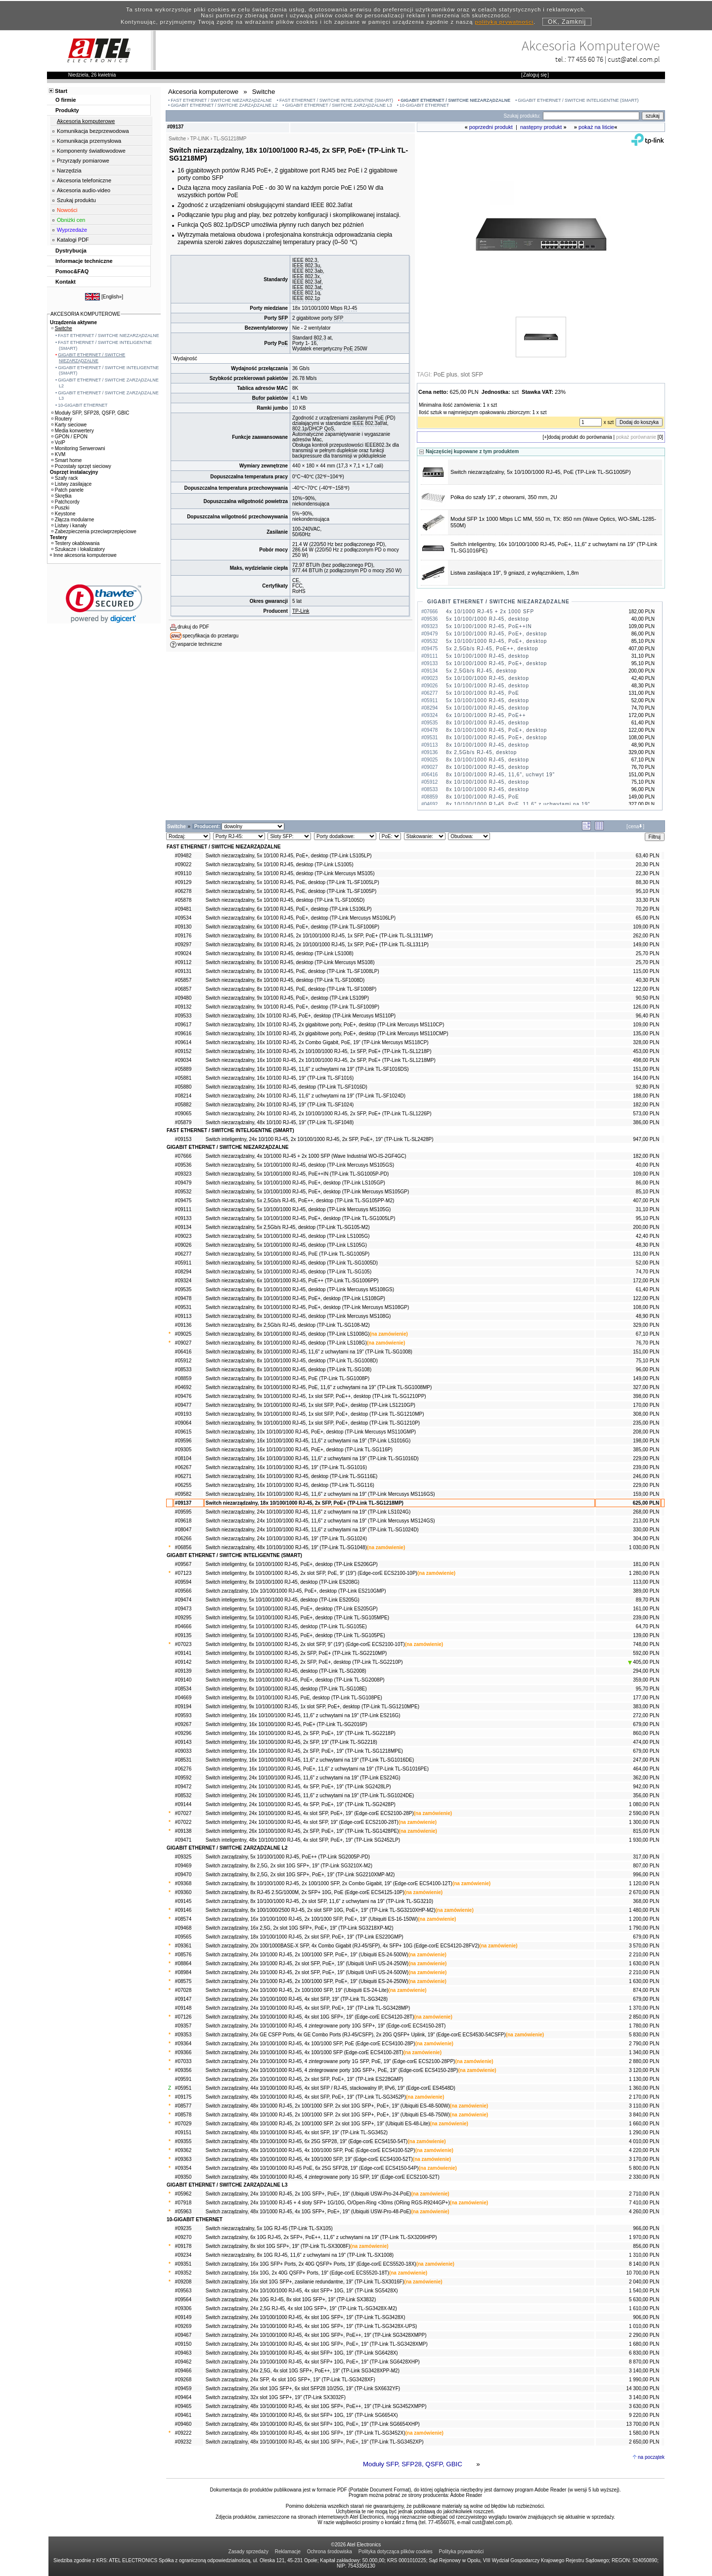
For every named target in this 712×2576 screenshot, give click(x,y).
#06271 (183, 1476)
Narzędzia (69, 170)
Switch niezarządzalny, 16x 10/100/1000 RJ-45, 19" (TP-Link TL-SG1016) (286, 1467)
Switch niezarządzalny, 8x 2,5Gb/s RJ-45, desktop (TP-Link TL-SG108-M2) (288, 1325)
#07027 (183, 1813)
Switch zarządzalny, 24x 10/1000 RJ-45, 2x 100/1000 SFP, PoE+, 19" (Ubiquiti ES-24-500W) (307, 1954)
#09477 (183, 1405)
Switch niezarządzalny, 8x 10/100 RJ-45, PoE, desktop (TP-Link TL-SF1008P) (291, 989)
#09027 (183, 1343)
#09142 (183, 1662)
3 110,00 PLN (644, 2106)
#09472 (183, 1786)
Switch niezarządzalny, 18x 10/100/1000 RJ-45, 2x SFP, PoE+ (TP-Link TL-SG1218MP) (304, 1503)
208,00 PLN (646, 1432)
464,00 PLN (646, 1769)
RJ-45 (350, 308)
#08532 (183, 1795)
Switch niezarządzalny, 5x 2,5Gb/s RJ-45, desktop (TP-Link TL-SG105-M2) (288, 1227)
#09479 (183, 1182)
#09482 (183, 855)
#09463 (183, 2353)
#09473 (183, 1608)
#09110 (183, 873)
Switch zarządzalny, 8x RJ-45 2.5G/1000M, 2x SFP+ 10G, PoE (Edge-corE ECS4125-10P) (305, 1892)
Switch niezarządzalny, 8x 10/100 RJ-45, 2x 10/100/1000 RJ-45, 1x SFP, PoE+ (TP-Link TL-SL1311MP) (319, 935)
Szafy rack (64, 478)
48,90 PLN (647, 1316)
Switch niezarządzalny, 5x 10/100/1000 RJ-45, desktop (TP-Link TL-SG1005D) (292, 1263)
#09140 (183, 1680)
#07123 (183, 1573)
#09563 (183, 2290)
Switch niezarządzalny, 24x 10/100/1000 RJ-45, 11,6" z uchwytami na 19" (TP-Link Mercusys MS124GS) (320, 1520)
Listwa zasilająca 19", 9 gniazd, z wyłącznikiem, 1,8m (514, 573)
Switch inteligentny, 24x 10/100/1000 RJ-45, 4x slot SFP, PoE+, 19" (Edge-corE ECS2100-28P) (310, 1813)
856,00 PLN (646, 2246)
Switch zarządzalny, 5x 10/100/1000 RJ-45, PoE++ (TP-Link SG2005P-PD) (288, 1856)
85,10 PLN (647, 1191)
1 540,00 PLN (644, 2290)
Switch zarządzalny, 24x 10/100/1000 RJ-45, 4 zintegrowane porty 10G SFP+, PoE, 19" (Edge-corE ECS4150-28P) (332, 2070)
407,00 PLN (646, 1200)
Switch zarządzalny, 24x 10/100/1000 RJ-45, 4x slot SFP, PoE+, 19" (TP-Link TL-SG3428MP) (308, 2008)
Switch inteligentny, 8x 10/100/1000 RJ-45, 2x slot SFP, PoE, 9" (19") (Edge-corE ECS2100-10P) (311, 1573)
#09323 (183, 1174)
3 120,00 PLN (644, 2070)
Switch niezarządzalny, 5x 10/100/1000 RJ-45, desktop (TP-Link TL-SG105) (288, 1271)
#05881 (183, 1078)
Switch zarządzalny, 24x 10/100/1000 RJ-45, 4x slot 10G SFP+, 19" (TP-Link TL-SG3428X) (305, 2317)
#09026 (183, 1245)
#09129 (183, 882)
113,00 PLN (646, 1582)
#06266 (183, 1538)
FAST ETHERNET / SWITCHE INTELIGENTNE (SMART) (336, 100)
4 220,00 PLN (644, 2150)
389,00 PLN (646, 1591)
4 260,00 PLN (644, 2211)
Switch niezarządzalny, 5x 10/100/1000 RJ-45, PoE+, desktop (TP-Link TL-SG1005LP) (300, 1218)
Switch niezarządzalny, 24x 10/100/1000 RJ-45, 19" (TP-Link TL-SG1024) (286, 1538)
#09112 (183, 962)
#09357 (183, 2025)
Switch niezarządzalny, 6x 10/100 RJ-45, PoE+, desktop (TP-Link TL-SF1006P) (292, 926)
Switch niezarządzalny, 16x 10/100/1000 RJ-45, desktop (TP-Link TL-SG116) (290, 1485)
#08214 (183, 1095)
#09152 (183, 1051)
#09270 (183, 2237)
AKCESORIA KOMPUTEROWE (85, 314)
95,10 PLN (647, 891)
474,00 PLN (646, 1742)
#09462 (183, 2362)
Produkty (67, 110)
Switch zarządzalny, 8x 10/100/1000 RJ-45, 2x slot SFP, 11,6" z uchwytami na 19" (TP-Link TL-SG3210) (319, 1901)
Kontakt (65, 282)
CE (295, 580)
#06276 (183, 1769)
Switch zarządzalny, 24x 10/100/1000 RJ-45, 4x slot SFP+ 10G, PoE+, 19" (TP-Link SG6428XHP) (313, 2362)
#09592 (183, 1777)
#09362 (183, 2150)
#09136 (183, 1325)
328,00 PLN (646, 1042)
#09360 (183, 1892)
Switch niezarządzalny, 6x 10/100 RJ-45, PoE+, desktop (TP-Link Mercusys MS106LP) (301, 918)
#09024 (183, 953)
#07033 (183, 2061)
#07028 (183, 1990)
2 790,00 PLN (644, 2043)
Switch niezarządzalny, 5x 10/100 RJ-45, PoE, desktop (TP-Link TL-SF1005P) (291, 891)
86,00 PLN (647, 1182)
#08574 (183, 1919)
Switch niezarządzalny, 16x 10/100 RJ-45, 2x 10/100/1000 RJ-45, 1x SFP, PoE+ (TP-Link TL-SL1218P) (319, 1051)
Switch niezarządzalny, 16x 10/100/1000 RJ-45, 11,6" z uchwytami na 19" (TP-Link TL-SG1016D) (312, 1458)
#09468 (183, 1928)
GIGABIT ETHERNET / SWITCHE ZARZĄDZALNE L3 (338, 105)
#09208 (183, 2281)
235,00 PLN (646, 1423)
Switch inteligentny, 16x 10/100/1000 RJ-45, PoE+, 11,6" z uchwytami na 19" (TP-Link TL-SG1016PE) (317, 1769)
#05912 (183, 1360)
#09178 (183, 2246)
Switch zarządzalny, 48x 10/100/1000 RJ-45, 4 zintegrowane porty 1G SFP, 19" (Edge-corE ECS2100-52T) (323, 2177)
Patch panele (67, 490)
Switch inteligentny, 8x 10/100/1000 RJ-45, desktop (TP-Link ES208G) (282, 1582)
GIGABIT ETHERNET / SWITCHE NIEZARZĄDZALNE (455, 100)
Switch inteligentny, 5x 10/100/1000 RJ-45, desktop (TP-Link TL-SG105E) (286, 1626)
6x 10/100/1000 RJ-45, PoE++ (486, 715)
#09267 (183, 1724)
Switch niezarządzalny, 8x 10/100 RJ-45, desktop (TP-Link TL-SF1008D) (285, 980)
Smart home (66, 460)
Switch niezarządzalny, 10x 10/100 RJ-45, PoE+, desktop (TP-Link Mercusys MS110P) (301, 1015)
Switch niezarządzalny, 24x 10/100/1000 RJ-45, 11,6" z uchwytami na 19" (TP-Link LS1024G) (308, 1512)
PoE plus (445, 374)
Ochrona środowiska (329, 2551)
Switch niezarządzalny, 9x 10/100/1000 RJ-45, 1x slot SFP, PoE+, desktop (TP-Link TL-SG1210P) (313, 1423)
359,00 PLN (646, 1680)
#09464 (183, 2397)
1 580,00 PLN (644, 2433)
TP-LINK (199, 138)
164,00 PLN (646, 1078)
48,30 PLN (647, 1245)
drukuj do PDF (193, 627)
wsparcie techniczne (200, 644)
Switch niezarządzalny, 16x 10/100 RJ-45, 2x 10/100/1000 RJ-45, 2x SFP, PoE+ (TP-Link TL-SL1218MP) (321, 1060)
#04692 (183, 1387)
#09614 (183, 1042)
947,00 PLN (646, 1139)
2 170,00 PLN (644, 2097)
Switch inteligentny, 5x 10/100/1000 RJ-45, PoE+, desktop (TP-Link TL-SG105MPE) (297, 1617)
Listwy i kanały (69, 525)
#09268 (183, 2379)
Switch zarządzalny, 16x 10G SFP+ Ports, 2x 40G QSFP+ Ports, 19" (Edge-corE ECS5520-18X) (311, 2264)
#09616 (183, 1033)
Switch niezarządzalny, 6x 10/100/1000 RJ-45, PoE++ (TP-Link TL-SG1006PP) (292, 1280)
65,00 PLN (647, 918)
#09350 (183, 2177)
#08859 (183, 1378)
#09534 (183, 918)
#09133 (183, 1218)
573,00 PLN (646, 1113)
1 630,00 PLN (644, 1963)
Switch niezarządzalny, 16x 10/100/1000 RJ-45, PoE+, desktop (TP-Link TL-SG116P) (299, 1449)
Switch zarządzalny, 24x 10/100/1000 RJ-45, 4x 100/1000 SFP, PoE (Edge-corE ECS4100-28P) (310, 2043)
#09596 (183, 1440)
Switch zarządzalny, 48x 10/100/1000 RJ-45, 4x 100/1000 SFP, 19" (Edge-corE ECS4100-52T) (309, 2159)
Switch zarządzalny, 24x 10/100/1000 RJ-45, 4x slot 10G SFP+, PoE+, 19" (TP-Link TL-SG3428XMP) (317, 2344)
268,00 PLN (646, 1512)
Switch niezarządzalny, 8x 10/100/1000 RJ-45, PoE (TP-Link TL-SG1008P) (287, 1378)
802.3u (312, 265)
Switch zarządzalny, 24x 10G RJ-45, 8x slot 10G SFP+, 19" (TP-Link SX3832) (291, 2299)
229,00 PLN (646, 1458)
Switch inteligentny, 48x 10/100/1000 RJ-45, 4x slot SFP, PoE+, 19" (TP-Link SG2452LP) (303, 1840)
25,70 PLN (647, 953)
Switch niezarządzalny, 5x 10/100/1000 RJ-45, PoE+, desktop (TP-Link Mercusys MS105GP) (307, 1191)
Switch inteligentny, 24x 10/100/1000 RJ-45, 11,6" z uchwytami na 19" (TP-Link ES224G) (303, 1777)
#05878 (183, 900)
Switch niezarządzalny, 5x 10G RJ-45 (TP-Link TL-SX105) (269, 2228)
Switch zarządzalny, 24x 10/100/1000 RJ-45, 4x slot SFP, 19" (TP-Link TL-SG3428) (297, 1999)
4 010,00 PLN (644, 2141)
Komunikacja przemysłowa (89, 141)
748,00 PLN (646, 1644)
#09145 (183, 1901)
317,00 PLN (646, 1856)
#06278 (183, 891)
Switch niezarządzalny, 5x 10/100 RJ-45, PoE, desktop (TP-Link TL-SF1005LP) (292, 882)
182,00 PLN (646, 1104)
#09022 (183, 864)
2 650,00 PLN (644, 2442)
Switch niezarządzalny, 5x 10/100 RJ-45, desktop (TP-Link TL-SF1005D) (285, 900)
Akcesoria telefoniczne (84, 180)
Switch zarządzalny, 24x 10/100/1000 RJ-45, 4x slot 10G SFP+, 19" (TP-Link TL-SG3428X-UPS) (311, 2326)
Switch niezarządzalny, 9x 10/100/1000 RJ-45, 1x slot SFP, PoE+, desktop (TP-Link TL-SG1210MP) (315, 1414)
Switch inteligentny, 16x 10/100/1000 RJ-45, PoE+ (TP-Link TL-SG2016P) (286, 1724)
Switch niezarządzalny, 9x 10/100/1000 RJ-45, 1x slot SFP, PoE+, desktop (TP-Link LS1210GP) (310, 1405)
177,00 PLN (646, 1697)
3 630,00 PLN (644, 2406)
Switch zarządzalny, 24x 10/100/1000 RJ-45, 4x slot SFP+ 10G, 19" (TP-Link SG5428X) (302, 2290)
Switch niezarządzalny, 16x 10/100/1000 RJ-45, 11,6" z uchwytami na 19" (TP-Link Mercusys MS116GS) (320, 1494)
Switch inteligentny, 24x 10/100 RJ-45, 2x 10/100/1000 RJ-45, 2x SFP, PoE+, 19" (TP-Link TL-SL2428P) (320, 1139)
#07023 (183, 1644)
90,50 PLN (647, 998)
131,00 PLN (646, 1254)
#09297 (183, 944)
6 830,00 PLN (644, 2353)
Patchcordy (65, 502)
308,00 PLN (646, 1414)
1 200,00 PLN (644, 1919)
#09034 (183, 1060)
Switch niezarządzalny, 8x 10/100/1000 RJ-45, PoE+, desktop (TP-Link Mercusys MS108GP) (307, 1307)
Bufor (259, 398)
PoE (283, 343)
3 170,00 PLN (644, 2159)
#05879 (183, 1122)
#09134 (183, 1227)
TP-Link (300, 611)
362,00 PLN (646, 1777)
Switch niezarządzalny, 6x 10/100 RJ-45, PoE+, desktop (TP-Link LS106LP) (289, 909)
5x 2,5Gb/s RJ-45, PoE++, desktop (492, 648)
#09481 (183, 909)
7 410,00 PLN (644, 2202)
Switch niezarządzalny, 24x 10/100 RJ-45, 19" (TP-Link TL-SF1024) (280, 1104)
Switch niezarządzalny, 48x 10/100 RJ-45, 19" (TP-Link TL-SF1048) (280, 1122)
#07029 (183, 2123)
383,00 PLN (646, 1706)
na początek (651, 2457)
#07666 (183, 1156)
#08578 (183, 2114)
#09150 (183, 2344)
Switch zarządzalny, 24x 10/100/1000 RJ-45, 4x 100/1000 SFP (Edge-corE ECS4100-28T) (304, 2052)
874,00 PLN (646, 1990)
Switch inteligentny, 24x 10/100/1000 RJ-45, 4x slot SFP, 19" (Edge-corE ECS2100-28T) (302, 1822)
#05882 (183, 1104)
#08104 (183, 1458)
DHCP (315, 428)
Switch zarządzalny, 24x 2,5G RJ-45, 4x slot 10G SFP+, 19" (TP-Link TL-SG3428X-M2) (301, 2308)
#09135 (183, 1635)
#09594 (183, 1582)
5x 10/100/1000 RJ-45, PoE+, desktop (496, 633)
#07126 (183, 2017)
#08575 (183, 1981)
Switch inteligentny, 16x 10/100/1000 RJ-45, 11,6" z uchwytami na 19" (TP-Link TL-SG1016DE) (310, 1760)
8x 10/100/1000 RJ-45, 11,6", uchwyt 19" (500, 774)
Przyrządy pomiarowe (83, 161)
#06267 (183, 1467)
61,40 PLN (647, 1289)
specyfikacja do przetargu (210, 635)
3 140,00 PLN (644, 2370)
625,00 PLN (646, 1503)
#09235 (183, 2228)
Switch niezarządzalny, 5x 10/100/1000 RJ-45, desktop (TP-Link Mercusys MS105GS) (300, 1165)
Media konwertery (72, 430)
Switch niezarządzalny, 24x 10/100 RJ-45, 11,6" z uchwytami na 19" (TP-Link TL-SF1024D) (305, 1095)
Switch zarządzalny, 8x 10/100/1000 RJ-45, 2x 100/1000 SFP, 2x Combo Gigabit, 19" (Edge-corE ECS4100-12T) (329, 1883)
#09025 (183, 1334)
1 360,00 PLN (644, 2088)
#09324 (183, 1280)
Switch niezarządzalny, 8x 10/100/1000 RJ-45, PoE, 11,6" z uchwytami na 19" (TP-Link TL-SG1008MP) (319, 1387)
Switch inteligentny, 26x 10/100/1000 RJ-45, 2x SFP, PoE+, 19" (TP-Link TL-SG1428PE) (302, 1831)
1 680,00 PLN (644, 2344)
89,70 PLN (647, 1600)
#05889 (183, 1069)
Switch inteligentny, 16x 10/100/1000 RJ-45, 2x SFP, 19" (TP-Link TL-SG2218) (291, 1742)
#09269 (183, 2326)
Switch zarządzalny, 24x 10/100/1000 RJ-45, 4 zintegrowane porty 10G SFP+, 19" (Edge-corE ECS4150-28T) (326, 2025)
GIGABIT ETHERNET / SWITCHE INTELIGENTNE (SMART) (578, 100)
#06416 (183, 1351)
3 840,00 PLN (644, 2114)
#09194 (183, 1706)
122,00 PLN (646, 989)
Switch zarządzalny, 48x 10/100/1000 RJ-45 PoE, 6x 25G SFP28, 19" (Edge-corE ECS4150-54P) (312, 2168)
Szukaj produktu (76, 200)
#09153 (183, 1139)
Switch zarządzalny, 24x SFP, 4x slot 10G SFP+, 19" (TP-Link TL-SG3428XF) (290, 2379)
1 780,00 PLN (644, 2025)
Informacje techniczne (84, 261)
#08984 (183, 1972)
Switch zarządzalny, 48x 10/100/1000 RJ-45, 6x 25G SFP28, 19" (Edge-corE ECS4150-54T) (307, 2141)
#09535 (183, 1289)
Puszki (60, 507)
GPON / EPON (69, 436)
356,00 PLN (646, 1795)
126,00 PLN (646, 1007)
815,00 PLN (646, 1831)
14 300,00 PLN (642, 2388)
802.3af (313, 282)
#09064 (183, 1423)
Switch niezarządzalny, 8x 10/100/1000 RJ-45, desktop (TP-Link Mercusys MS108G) (298, 1316)
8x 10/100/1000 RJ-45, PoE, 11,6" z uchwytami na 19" (518, 804)
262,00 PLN (646, 935)
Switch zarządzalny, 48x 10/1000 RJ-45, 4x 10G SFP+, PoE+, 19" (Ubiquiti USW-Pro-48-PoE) (308, 2211)
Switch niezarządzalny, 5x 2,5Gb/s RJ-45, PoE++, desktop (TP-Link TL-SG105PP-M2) (300, 1200)
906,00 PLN (646, 2317)
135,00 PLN (646, 1033)
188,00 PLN (646, 1095)
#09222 (183, 2433)
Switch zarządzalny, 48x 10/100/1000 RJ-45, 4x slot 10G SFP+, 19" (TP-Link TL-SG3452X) (305, 2433)
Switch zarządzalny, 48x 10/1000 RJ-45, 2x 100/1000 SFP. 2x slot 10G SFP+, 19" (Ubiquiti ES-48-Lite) (318, 2123)
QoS (329, 428)
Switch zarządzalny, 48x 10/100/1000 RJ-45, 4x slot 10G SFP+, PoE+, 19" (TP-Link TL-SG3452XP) (315, 2442)
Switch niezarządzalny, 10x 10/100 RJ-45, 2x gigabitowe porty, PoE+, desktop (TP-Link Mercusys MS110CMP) (327, 1033)
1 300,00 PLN (644, 1822)
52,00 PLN (647, 1263)
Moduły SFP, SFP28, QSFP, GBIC (412, 2464)
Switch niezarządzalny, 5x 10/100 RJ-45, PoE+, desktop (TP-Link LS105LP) (289, 855)
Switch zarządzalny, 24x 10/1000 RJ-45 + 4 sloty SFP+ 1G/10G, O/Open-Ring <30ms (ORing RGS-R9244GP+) (328, 2202)
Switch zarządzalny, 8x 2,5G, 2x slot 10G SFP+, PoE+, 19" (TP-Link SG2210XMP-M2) (300, 1874)
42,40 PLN (647, 1236)
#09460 (183, 2424)
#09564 (183, 2299)
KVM (58, 454)
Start (61, 91)
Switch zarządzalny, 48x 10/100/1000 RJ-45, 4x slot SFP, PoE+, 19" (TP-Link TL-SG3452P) (306, 2097)
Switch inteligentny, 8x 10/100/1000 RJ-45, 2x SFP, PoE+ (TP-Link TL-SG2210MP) (296, 1653)
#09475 (183, 1200)
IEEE (298, 265)
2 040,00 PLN (644, 2281)
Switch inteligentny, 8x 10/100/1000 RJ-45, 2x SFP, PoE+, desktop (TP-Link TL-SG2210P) (304, 1662)
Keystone (63, 513)
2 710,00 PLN (644, 2193)
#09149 (183, 2317)
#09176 (183, 935)
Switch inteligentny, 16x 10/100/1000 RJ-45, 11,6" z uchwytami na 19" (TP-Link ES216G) (303, 1715)
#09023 (183, 1236)
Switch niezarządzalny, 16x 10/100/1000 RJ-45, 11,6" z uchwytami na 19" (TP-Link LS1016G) (308, 1440)
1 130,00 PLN (644, 2079)
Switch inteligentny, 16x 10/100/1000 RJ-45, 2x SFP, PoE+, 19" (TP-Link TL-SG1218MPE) (304, 1751)
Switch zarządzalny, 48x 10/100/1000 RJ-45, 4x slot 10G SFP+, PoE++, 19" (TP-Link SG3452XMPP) (316, 2406)
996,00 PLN (646, 1874)
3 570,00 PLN (644, 1945)
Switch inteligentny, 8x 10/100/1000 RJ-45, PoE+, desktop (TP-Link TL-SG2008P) (295, 1680)
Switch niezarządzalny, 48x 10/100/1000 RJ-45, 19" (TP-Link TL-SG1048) (286, 1547)
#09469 (183, 1865)
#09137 (183, 1503)
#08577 (183, 2106)
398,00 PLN (646, 1396)
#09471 (183, 1840)
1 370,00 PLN (644, 2008)
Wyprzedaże (72, 230)
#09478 (183, 1298)
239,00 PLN (646, 1467)
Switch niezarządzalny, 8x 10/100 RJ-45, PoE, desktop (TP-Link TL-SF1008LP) (292, 971)
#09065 (183, 1113)
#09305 (183, 1449)
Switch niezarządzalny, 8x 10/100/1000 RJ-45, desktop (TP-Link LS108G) (286, 1343)
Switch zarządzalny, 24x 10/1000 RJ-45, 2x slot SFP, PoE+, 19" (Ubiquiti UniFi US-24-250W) (307, 1963)
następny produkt (541, 127)
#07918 (183, 2202)
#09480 (183, 998)
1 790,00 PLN (644, 1928)
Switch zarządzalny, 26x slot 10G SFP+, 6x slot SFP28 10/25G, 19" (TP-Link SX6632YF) (303, 2388)
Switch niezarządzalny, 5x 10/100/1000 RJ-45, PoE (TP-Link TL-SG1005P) (540, 472)
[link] (104, 604)
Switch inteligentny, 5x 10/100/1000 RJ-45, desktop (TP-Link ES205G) (282, 1600)
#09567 (183, 1564)
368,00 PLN (646, 1901)
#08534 (183, 1688)
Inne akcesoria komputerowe (83, 555)
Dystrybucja (71, 250)
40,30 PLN (647, 980)
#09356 (183, 2070)
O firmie (65, 100)
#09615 (183, 1432)
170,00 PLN (646, 1405)
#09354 (183, 2168)
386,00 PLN (646, 1122)
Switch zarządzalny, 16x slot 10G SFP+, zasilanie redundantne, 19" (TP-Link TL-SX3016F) (305, 2281)
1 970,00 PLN (644, 2237)
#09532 (183, 1191)
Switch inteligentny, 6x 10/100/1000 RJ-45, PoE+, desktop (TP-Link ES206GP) (292, 1564)
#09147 (183, 1999)
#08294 (183, 1271)
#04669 (183, 1697)
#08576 (183, 1954)
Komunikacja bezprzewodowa (93, 131)
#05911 (183, 1263)
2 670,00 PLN (644, 1892)
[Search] (591, 116)
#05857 (183, 980)
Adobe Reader (466, 2495)
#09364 (183, 2043)
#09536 (183, 1165)
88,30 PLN (647, 882)
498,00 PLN (646, 1060)
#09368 (183, 1883)
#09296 (183, 1733)
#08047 (183, 1529)
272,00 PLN (646, 1715)
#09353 (183, 2034)
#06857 (183, 989)
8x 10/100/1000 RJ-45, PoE (482, 797)
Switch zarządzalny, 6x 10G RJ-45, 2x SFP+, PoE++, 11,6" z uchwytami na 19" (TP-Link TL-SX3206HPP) (321, 2237)
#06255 (183, 1485)
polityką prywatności (504, 22)
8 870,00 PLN (644, 2362)
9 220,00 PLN (644, 2415)
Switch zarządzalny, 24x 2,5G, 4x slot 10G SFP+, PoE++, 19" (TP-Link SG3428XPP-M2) (303, 2370)
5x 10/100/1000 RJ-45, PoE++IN (489, 626)
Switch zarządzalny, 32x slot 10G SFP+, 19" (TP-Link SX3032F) (276, 2397)
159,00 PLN (646, 1494)
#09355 (183, 2141)
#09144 (183, 1804)
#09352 (183, 2273)
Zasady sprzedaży (248, 2551)
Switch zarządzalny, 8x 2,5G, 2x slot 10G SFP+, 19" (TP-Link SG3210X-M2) (289, 1865)
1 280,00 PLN (644, 1573)
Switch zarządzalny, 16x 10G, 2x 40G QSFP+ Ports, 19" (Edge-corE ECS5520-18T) (297, 2273)
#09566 (183, 1591)
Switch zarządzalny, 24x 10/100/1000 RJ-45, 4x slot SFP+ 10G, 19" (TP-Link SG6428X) (302, 2353)
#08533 (183, 1369)
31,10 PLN (647, 1209)
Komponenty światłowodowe (91, 151)
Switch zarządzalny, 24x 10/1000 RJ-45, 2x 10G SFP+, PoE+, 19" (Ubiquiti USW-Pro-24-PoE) (308, 2193)
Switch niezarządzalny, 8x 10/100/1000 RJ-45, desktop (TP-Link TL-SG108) (288, 1369)
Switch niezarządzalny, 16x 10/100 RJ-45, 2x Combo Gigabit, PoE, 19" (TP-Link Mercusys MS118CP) (317, 1042)
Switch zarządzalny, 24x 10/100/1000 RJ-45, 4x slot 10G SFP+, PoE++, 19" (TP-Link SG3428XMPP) (316, 2335)
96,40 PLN (647, 1015)
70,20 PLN (647, 909)
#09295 (183, 1617)
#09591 (183, 2079)
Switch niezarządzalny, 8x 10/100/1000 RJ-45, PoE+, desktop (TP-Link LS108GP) (295, 1298)
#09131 (183, 971)
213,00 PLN (646, 1520)
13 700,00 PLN (642, 2424)
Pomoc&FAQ (72, 271)
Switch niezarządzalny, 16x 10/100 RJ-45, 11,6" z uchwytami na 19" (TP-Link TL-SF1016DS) (307, 1069)
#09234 (183, 2255)
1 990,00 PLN (644, 2379)
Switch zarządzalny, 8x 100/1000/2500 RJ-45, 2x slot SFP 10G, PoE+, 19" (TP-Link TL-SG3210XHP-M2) (321, 1910)
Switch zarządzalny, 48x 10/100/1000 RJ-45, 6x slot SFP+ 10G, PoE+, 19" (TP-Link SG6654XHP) (313, 2424)
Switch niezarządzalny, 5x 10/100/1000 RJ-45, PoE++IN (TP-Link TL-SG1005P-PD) (297, 1174)
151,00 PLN (646, 1069)
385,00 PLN (646, 1449)
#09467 (183, 2335)
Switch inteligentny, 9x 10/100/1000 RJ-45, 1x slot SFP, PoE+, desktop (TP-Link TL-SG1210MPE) (312, 1706)
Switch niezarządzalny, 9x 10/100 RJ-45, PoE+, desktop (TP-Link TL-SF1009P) (292, 1007)
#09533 (183, 1015)
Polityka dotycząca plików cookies (395, 2551)
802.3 (319, 337)
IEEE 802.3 (304, 260)
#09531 (183, 1307)
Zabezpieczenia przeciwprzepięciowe (93, 531)
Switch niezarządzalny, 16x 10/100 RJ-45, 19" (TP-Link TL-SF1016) (280, 1078)
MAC (282, 388)
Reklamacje (288, 2551)
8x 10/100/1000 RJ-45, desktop (487, 722)
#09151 (183, 2132)
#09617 (183, 1024)
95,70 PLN (647, 1688)
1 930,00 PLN (644, 1840)
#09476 (183, 1396)
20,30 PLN (647, 864)
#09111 (183, 1209)
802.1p (312, 298)
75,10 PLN (647, 1360)
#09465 (183, 2406)
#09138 (183, 1831)
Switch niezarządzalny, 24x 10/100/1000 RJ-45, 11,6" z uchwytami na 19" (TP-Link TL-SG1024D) (312, 1529)
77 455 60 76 (585, 59)
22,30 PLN (647, 873)
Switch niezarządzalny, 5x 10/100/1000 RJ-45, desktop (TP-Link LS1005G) (288, 1236)
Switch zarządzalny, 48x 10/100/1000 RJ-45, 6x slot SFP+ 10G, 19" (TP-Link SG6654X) (302, 2415)
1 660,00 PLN (644, 2123)
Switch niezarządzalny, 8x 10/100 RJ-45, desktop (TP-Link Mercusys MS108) (290, 962)
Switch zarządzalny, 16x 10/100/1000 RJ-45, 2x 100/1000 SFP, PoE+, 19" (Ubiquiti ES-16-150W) (312, 1919)
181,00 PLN (646, 1564)
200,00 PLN (646, 1227)
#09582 (183, 1494)
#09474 (183, 1600)
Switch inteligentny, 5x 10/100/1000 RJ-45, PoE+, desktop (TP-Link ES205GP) (292, 1608)
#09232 (183, 2442)
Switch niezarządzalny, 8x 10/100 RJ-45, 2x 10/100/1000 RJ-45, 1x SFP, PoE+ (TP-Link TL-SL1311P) (317, 944)
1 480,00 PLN (644, 1910)
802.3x (312, 276)
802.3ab (314, 271)
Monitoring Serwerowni (78, 448)
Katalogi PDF (73, 240)
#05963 (183, 2211)
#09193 (183, 1414)
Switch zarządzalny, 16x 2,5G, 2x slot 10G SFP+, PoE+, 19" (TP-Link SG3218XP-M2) (300, 1928)
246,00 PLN (646, 1476)
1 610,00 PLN (644, 2308)
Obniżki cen (71, 220)
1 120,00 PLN (644, 1883)
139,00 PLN (646, 1635)
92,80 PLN (647, 1087)
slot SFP (471, 374)
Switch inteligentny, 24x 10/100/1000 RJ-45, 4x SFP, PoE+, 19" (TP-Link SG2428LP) (298, 1786)
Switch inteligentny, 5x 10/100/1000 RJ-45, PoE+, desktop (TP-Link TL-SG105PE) (295, 1635)
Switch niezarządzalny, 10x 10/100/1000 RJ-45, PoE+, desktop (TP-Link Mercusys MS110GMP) (311, 1432)
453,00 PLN (646, 1051)
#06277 (183, 1254)
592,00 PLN (646, 1653)
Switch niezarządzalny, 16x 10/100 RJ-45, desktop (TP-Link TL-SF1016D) (286, 1087)
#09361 (183, 1945)
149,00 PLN (646, 944)
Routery (61, 419)
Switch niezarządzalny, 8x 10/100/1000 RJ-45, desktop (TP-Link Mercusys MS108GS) (300, 1289)
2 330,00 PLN (644, 2177)
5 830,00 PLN (644, 2034)
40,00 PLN (647, 1165)
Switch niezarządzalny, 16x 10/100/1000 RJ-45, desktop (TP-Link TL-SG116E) (292, 1476)
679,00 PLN (646, 1724)
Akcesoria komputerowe (86, 121)
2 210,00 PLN (644, 1954)
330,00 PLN (646, 1529)
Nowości (67, 210)
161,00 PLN (646, 1608)
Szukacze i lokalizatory (78, 549)
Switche (61, 328)
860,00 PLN (646, 1733)
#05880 (183, 1087)
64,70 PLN (647, 1626)
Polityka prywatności (461, 2551)
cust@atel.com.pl (634, 59)
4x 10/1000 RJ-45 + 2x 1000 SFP (490, 611)
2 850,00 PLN (644, 2017)
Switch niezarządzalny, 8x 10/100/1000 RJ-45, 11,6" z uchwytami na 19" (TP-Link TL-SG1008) (309, 1351)
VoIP (58, 442)
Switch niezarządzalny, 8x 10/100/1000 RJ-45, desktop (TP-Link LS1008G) (288, 1334)
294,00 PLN (646, 1671)
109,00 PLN (646, 926)
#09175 (183, 2097)
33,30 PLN (647, 900)
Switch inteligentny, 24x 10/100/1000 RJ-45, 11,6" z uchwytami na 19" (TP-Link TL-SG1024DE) (310, 1795)
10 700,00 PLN (642, 2273)
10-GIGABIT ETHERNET (424, 105)
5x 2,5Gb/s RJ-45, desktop (481, 671)
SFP (283, 318)
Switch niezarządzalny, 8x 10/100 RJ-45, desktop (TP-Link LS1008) (280, 953)
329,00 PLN (646, 1325)
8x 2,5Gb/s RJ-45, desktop (481, 752)
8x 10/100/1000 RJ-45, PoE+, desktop (496, 730)
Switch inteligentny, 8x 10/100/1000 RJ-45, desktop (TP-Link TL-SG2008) (286, 1671)
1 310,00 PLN (644, 2255)
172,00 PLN (646, 1280)
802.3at (313, 287)
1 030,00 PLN (644, 1547)
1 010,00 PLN (644, 2326)
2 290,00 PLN (644, 2335)
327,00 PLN (646, 1387)
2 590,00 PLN (644, 1813)
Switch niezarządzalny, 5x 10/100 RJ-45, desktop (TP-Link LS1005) (280, 864)
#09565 (183, 1937)
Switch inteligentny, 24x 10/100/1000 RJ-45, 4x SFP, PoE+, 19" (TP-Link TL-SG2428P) (301, 1804)
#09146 (183, 1910)
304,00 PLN (646, 1538)
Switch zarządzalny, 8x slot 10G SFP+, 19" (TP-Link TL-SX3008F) (278, 2246)
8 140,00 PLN (644, 2264)
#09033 (183, 1751)
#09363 (183, 2159)
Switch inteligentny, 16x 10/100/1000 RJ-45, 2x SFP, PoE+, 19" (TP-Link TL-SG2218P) (301, 1733)
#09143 (183, 1742)
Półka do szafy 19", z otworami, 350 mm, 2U (503, 497)
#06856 (183, 1547)
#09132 (183, 1007)
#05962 (183, 2193)
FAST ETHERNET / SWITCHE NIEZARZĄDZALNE (221, 100)
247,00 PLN (646, 1760)
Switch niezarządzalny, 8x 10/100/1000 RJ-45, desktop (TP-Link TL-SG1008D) (292, 1360)
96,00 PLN (647, 1369)
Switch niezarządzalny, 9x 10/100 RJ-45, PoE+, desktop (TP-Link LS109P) (287, 998)
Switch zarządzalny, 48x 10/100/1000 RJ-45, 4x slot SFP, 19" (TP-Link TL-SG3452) (297, 2132)
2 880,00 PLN (644, 2061)
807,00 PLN (646, 1865)
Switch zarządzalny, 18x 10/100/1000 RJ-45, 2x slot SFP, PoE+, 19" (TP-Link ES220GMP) (304, 1937)
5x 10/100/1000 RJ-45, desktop (487, 619)
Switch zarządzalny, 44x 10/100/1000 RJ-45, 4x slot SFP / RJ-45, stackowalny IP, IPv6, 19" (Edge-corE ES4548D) (330, 2088)
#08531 (183, 1760)
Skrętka (61, 496)
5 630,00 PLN (644, 2299)
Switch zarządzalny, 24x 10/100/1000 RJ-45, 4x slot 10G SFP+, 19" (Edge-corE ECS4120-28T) (310, 2017)
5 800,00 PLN (644, 2168)
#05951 (183, 2088)
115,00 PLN (646, 971)
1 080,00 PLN (644, 1804)
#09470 (183, 1874)
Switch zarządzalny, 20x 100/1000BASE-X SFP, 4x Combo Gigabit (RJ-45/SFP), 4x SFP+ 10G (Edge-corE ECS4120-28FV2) (343, 1945)
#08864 (183, 1963)
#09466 (183, 2370)
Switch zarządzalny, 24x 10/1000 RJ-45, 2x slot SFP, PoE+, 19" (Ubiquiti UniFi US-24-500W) (307, 1972)
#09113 (183, 1316)
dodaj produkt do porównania (580, 437)
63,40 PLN (647, 855)
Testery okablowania (75, 543)
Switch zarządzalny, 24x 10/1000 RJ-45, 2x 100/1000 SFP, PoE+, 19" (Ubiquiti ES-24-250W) (307, 1981)
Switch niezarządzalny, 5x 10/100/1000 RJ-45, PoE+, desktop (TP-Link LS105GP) (295, 1182)
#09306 (183, 2308)
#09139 (183, 1671)
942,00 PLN (646, 1786)
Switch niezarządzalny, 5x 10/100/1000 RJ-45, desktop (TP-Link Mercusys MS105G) (298, 1209)
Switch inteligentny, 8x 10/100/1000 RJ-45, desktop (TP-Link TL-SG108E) (286, 1688)
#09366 (183, 2052)
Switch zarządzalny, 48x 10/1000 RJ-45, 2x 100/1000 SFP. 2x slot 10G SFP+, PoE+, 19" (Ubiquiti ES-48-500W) (328, 2106)
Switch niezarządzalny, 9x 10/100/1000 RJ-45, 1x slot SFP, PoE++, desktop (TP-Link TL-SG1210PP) (316, 1396)
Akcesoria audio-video (83, 190)
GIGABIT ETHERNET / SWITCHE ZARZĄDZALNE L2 (224, 105)
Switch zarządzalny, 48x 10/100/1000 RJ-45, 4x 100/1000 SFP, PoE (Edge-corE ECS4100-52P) (310, 2150)
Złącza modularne (72, 519)
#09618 (183, 1520)
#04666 (183, 1626)
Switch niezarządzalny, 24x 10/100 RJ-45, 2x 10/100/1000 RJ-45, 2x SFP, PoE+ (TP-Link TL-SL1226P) (319, 1113)
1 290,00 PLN (644, 2132)
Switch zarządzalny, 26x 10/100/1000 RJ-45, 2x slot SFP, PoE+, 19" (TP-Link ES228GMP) (304, 2079)
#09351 (183, 2264)
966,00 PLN (646, 2228)
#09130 (183, 926)
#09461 (183, 2415)
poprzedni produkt (491, 127)
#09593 (183, 1715)
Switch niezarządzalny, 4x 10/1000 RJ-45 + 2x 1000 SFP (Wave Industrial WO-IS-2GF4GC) (306, 1156)
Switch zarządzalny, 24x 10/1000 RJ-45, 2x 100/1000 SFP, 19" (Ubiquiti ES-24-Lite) (297, 1990)
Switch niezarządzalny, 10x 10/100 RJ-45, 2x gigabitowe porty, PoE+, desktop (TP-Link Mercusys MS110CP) (325, 1024)
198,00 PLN (646, 1440)
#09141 (183, 1653)
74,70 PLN (647, 1271)
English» (112, 296)
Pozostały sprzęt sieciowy (81, 466)
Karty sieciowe (69, 424)
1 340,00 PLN (644, 2052)
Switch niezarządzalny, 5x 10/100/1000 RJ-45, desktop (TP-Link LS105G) (286, 1245)
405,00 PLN (644, 1662)
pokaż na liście (596, 127)
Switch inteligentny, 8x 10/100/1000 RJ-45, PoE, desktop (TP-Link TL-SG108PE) (294, 1697)
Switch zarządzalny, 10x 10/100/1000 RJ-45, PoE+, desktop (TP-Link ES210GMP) (296, 1591)
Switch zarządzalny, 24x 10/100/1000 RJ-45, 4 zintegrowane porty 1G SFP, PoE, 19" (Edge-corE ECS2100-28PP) (330, 2061)
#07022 (183, 1822)
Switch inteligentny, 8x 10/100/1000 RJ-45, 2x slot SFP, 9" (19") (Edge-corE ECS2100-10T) (305, 1644)
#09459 (183, 2388)
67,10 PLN (647, 1334)
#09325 (183, 1856)
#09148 (183, 2008)
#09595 (183, 1512)
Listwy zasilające (71, 484)
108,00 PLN (646, 1307)
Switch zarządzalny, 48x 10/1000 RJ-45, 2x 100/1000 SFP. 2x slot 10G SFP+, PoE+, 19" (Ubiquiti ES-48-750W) (328, 2114)
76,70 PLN (647, 1343)
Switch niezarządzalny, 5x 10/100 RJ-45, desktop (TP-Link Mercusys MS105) (290, 873)
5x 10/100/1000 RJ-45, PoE (482, 693)
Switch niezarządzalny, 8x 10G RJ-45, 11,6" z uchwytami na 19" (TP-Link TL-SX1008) (300, 2255)
